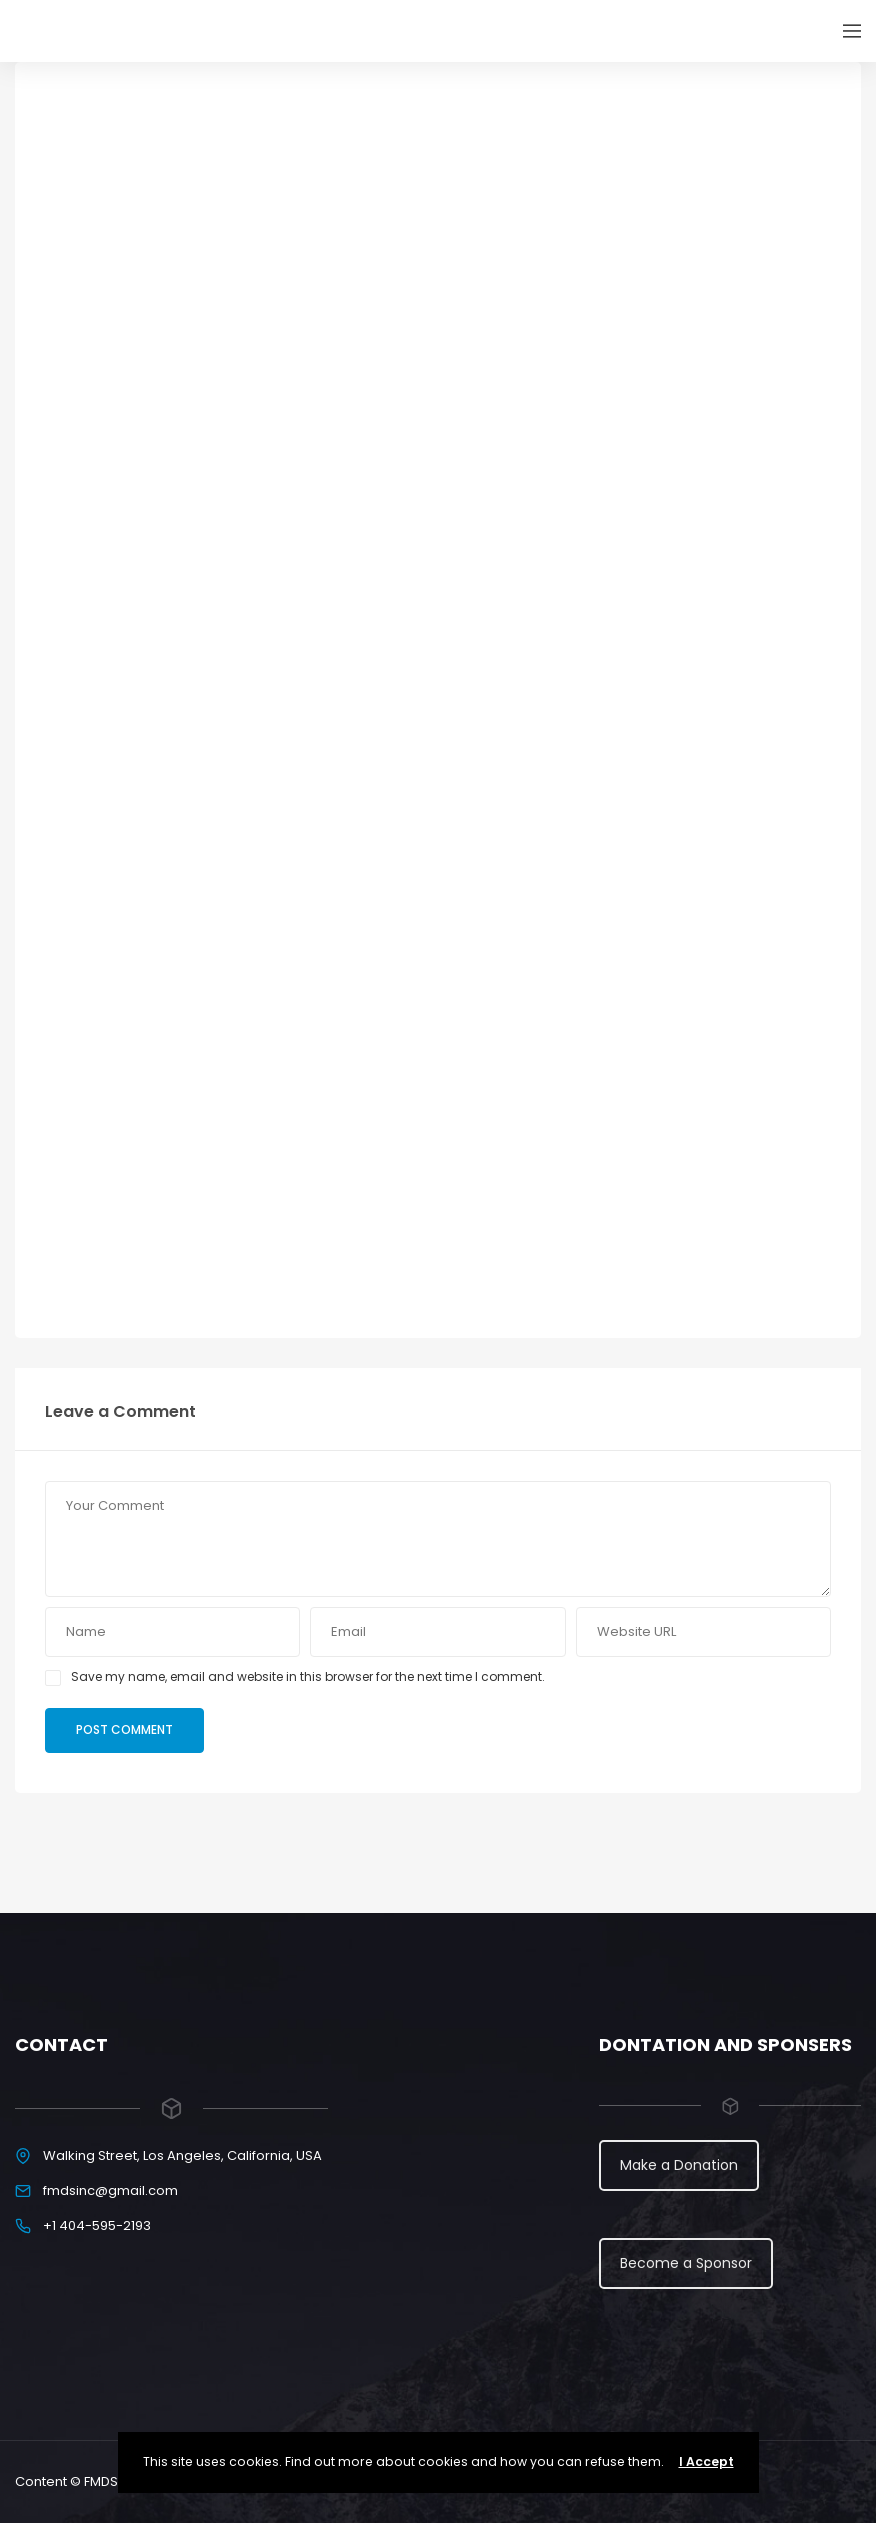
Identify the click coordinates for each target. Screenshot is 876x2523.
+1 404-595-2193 (97, 2225)
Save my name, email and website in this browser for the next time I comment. (308, 1676)
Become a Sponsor (686, 2263)
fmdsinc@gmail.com (110, 2190)
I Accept (706, 2461)
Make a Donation (679, 2165)
